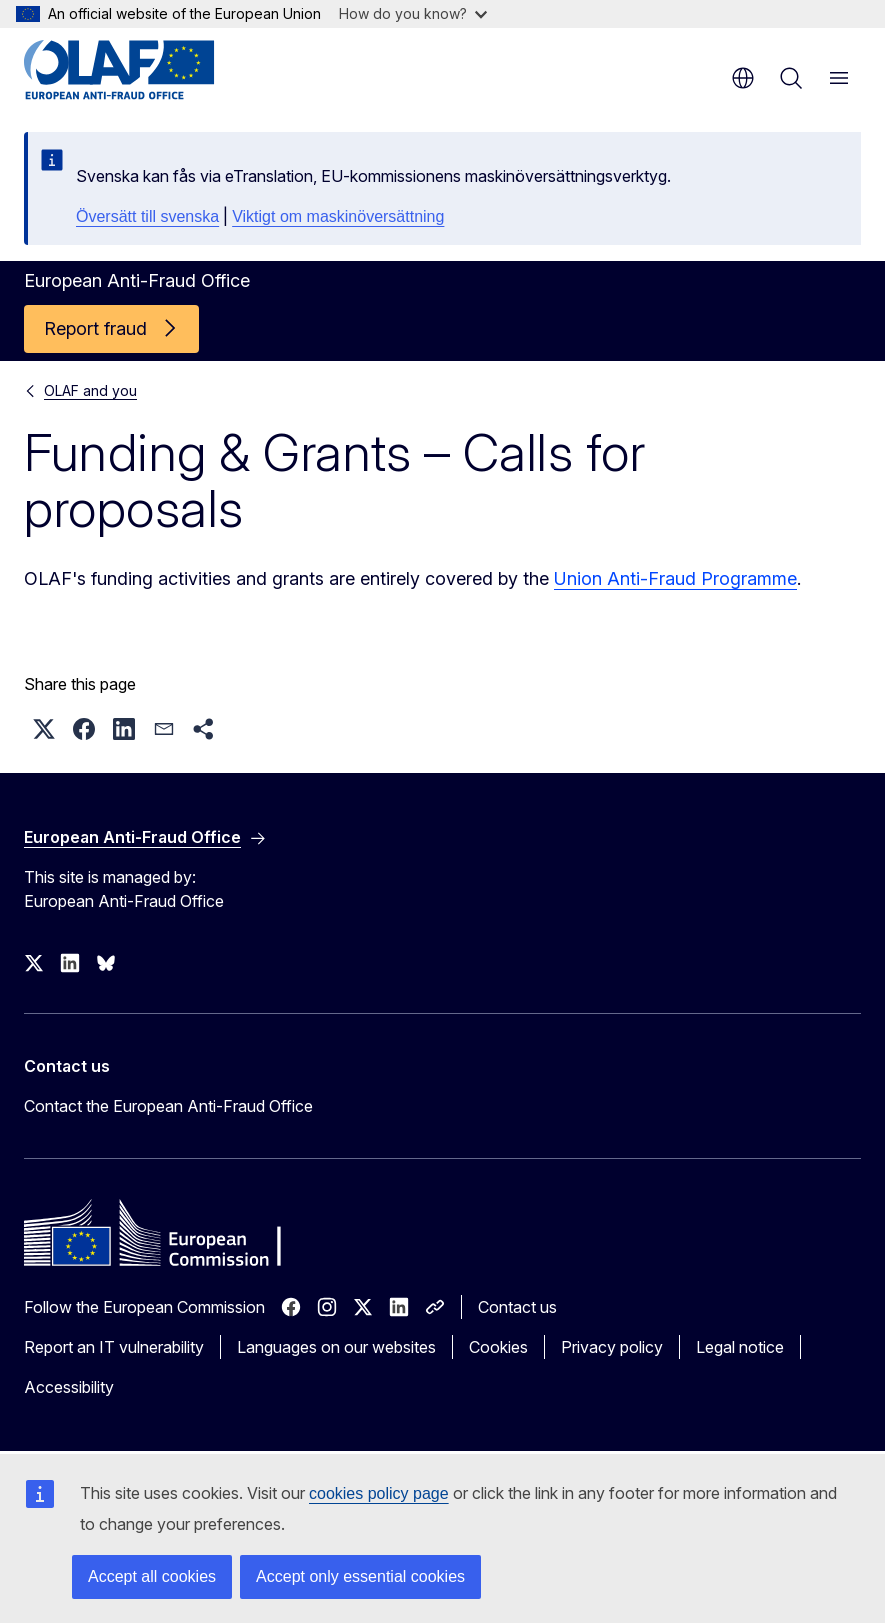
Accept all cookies (152, 1576)
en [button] (743, 78)
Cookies (498, 1347)
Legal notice (740, 1347)
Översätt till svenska (147, 216)
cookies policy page (379, 1493)
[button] (44, 729)
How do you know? (413, 13)
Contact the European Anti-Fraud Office (168, 1106)
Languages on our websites (336, 1347)
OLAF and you (90, 390)
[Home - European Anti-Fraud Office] (144, 70)
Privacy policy (612, 1347)
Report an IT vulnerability (114, 1347)
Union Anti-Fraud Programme (675, 578)
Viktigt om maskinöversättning (338, 216)
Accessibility (69, 1387)
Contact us (517, 1307)
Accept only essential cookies (360, 1576)
